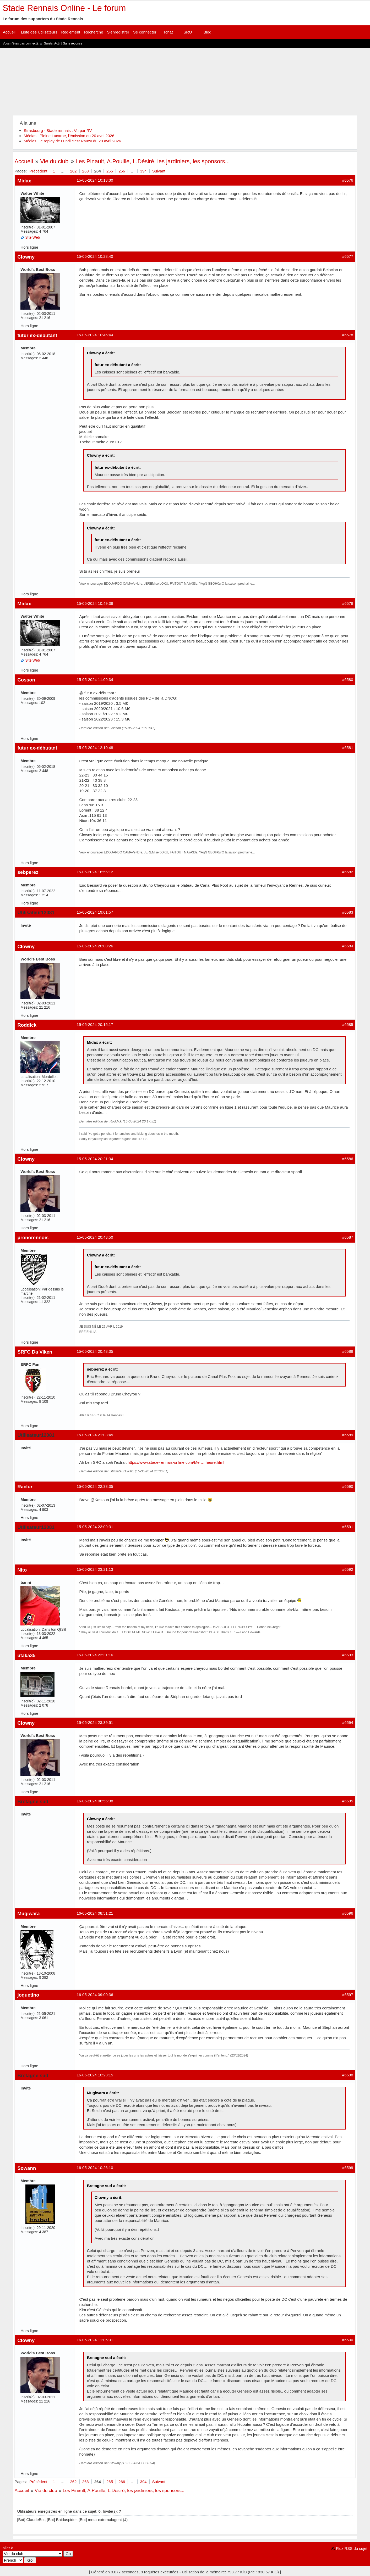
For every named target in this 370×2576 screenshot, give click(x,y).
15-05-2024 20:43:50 (95, 1237)
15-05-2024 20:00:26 (95, 946)
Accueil (9, 32)
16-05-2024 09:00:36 (95, 1994)
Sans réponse (72, 43)
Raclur (24, 1486)
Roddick (26, 1025)
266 (121, 171)
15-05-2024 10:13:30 (95, 180)
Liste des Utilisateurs (39, 32)
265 (109, 171)
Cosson (26, 680)
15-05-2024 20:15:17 (95, 1024)
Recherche (93, 32)
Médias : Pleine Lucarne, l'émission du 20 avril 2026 (69, 135)
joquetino (28, 1995)
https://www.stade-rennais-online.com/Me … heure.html (176, 1462)
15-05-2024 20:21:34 (95, 1158)
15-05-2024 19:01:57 (95, 912)
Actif (57, 43)
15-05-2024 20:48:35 (95, 1351)
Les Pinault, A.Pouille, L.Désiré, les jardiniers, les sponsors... (152, 161)
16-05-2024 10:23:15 (95, 2075)
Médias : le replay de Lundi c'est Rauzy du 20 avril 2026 (72, 141)
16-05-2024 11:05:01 (95, 2340)
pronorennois (32, 1237)
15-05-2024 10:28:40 (95, 256)
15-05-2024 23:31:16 (95, 1655)
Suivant (158, 171)
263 (85, 171)
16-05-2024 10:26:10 (95, 2167)
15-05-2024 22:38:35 (95, 1486)
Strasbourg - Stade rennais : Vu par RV (58, 130)
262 (73, 171)
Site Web (32, 237)
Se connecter (144, 32)
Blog (207, 32)
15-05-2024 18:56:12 (95, 872)
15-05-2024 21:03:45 (95, 1435)
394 (143, 171)
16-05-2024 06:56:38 (95, 1801)
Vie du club (54, 161)
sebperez (27, 872)
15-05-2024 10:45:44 (95, 335)
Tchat (168, 32)
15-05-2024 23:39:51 (95, 1722)
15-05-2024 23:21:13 (95, 1569)
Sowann (26, 2168)
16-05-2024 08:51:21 (95, 1913)
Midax (24, 180)
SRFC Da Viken (34, 1352)
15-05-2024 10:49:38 (95, 603)
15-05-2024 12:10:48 (95, 747)
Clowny (26, 257)
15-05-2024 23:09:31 (95, 1526)
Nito (22, 1570)
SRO (187, 32)
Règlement (70, 32)
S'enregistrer (118, 32)
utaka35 (26, 1655)
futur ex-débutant (37, 335)
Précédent (38, 171)
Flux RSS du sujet (351, 2548)
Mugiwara (28, 1913)
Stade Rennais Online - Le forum (64, 8)
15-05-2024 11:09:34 (95, 679)
